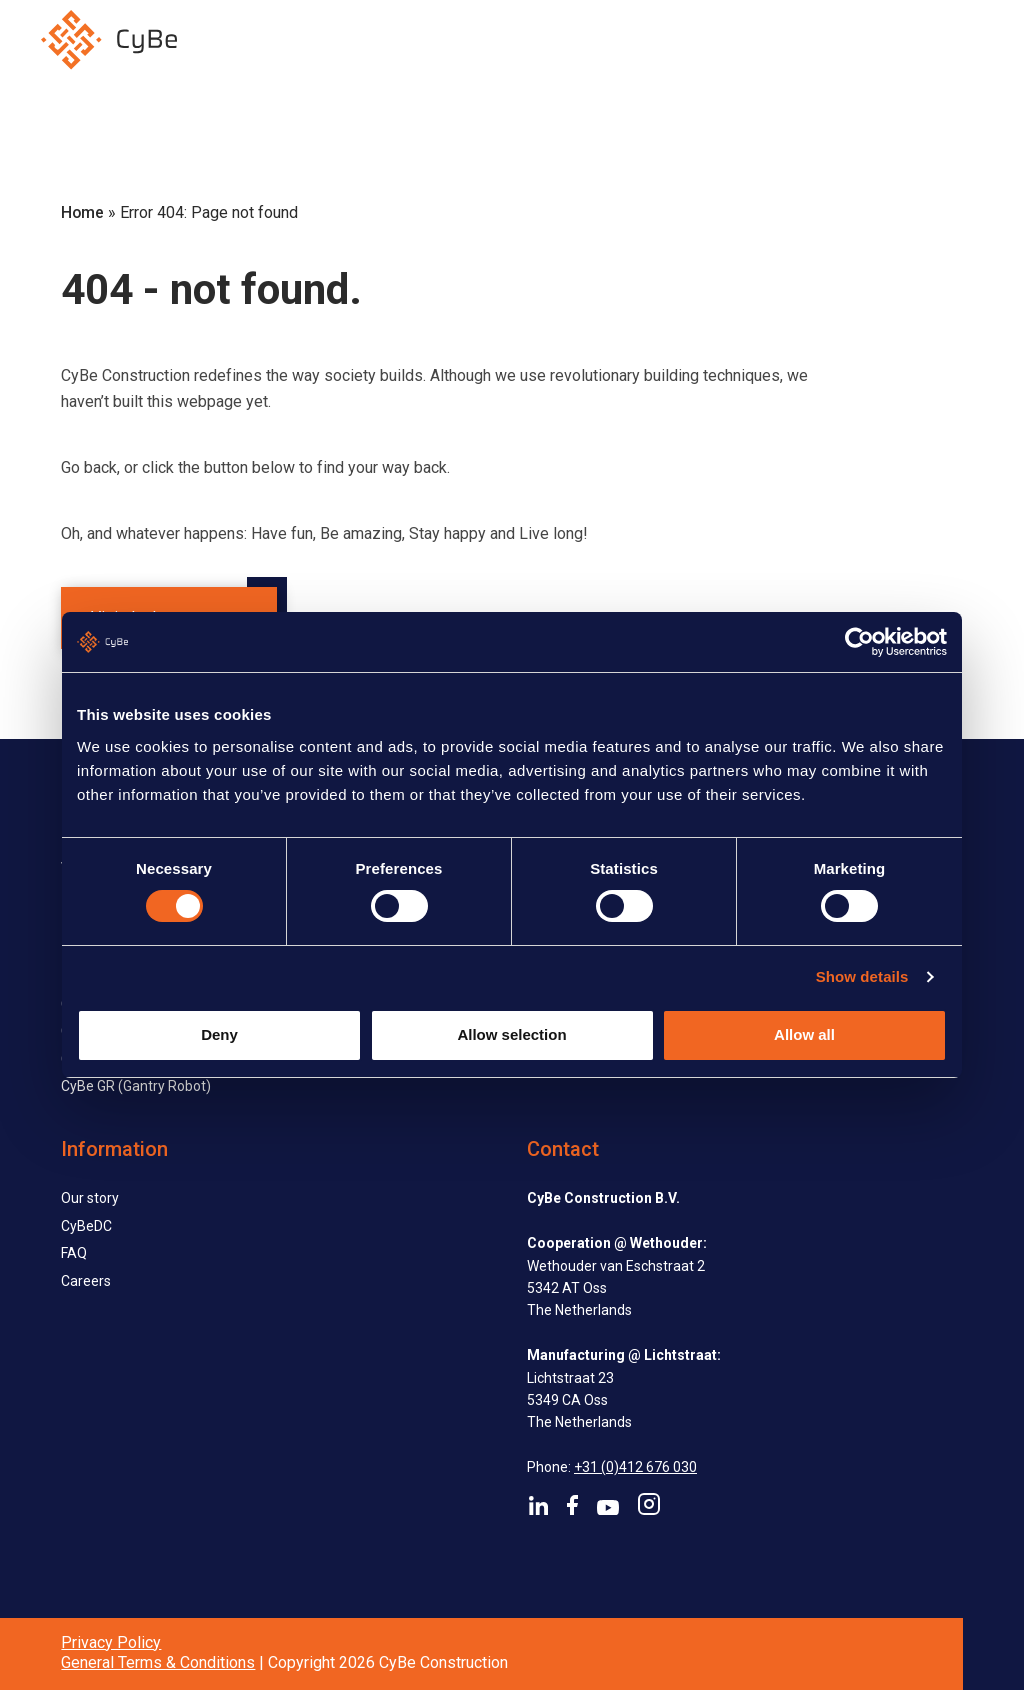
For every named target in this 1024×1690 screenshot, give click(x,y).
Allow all (804, 1034)
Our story (90, 1198)
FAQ (74, 1253)
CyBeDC (86, 1226)
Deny (219, 1034)
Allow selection (511, 1034)
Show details (862, 976)
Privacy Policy (111, 1642)
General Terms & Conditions (158, 1662)
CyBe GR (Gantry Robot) (136, 1086)
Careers (86, 1281)
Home (83, 212)
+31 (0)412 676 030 (635, 1467)
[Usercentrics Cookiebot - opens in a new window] (859, 642)
